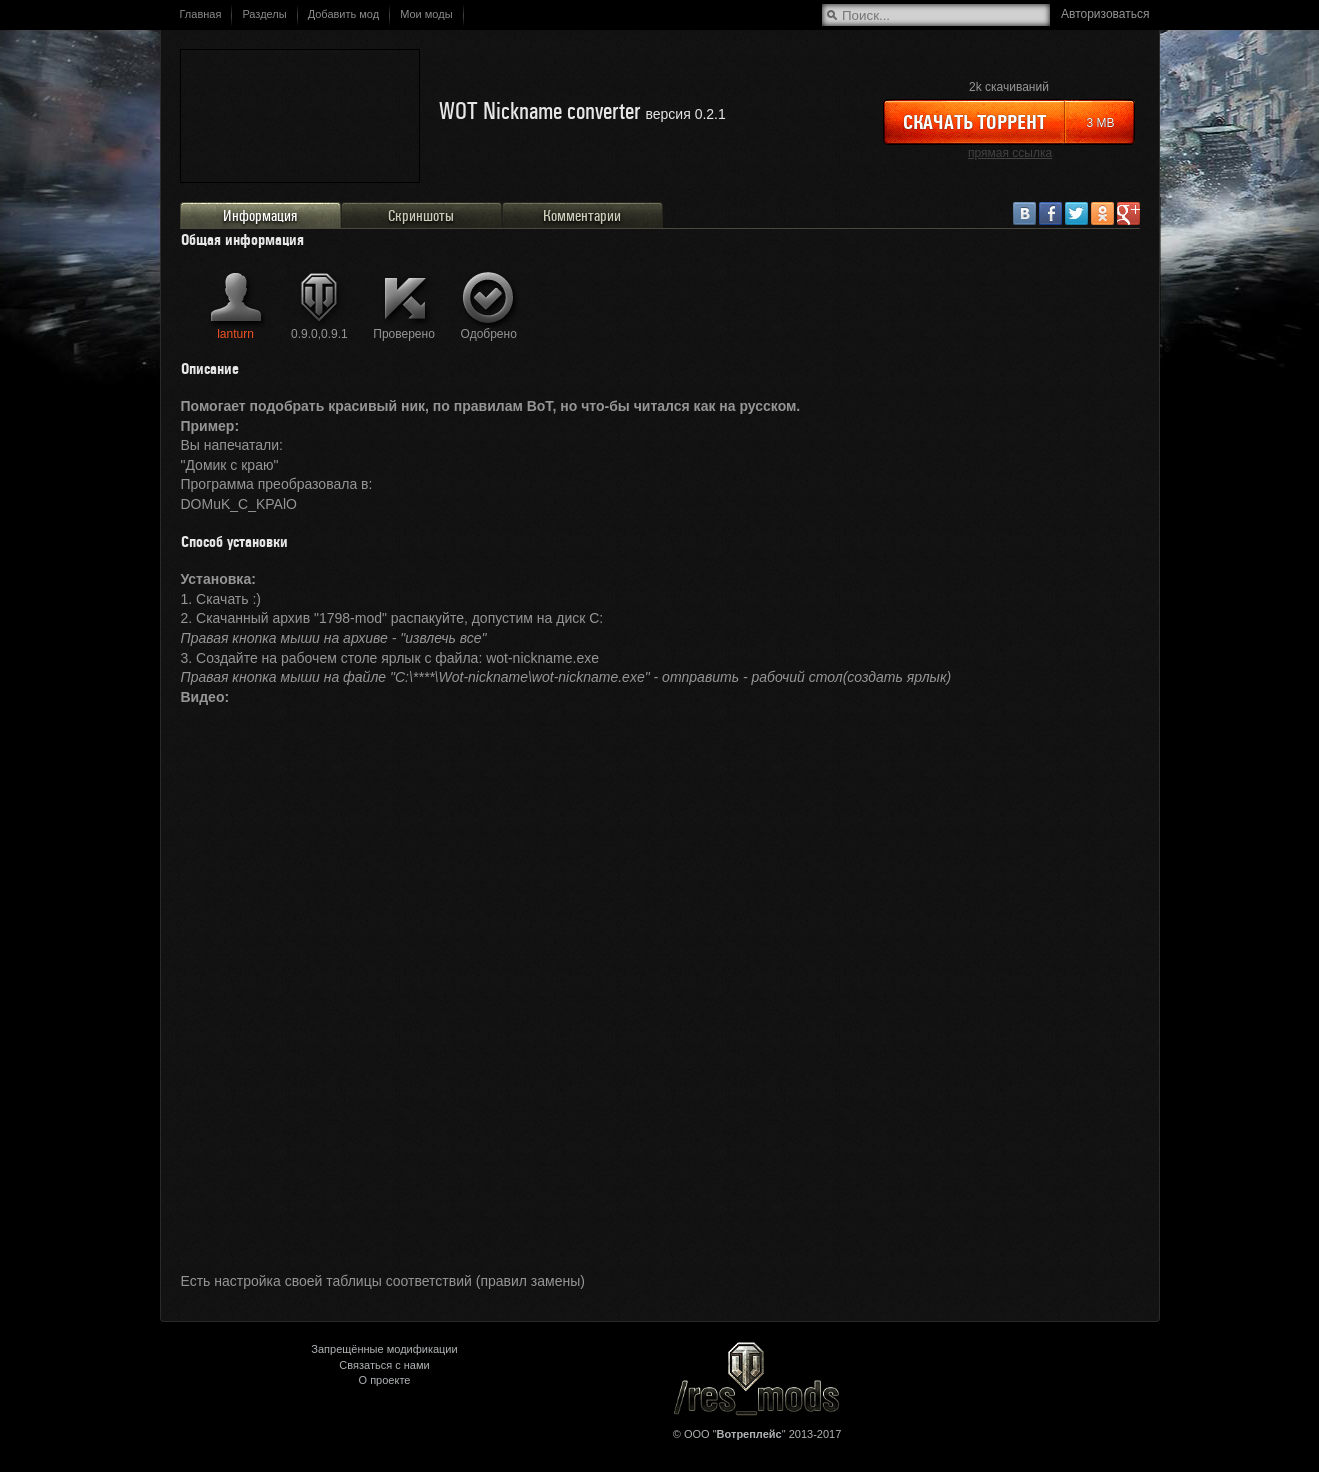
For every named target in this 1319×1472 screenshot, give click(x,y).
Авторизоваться (1105, 14)
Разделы (264, 14)
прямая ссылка (1010, 153)
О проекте (385, 1380)
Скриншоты (421, 216)
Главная (201, 14)
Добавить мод (344, 14)
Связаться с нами (384, 1365)
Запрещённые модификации (384, 1349)
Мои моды (426, 14)
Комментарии (582, 216)
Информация (260, 216)
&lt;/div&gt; (660, 976)
